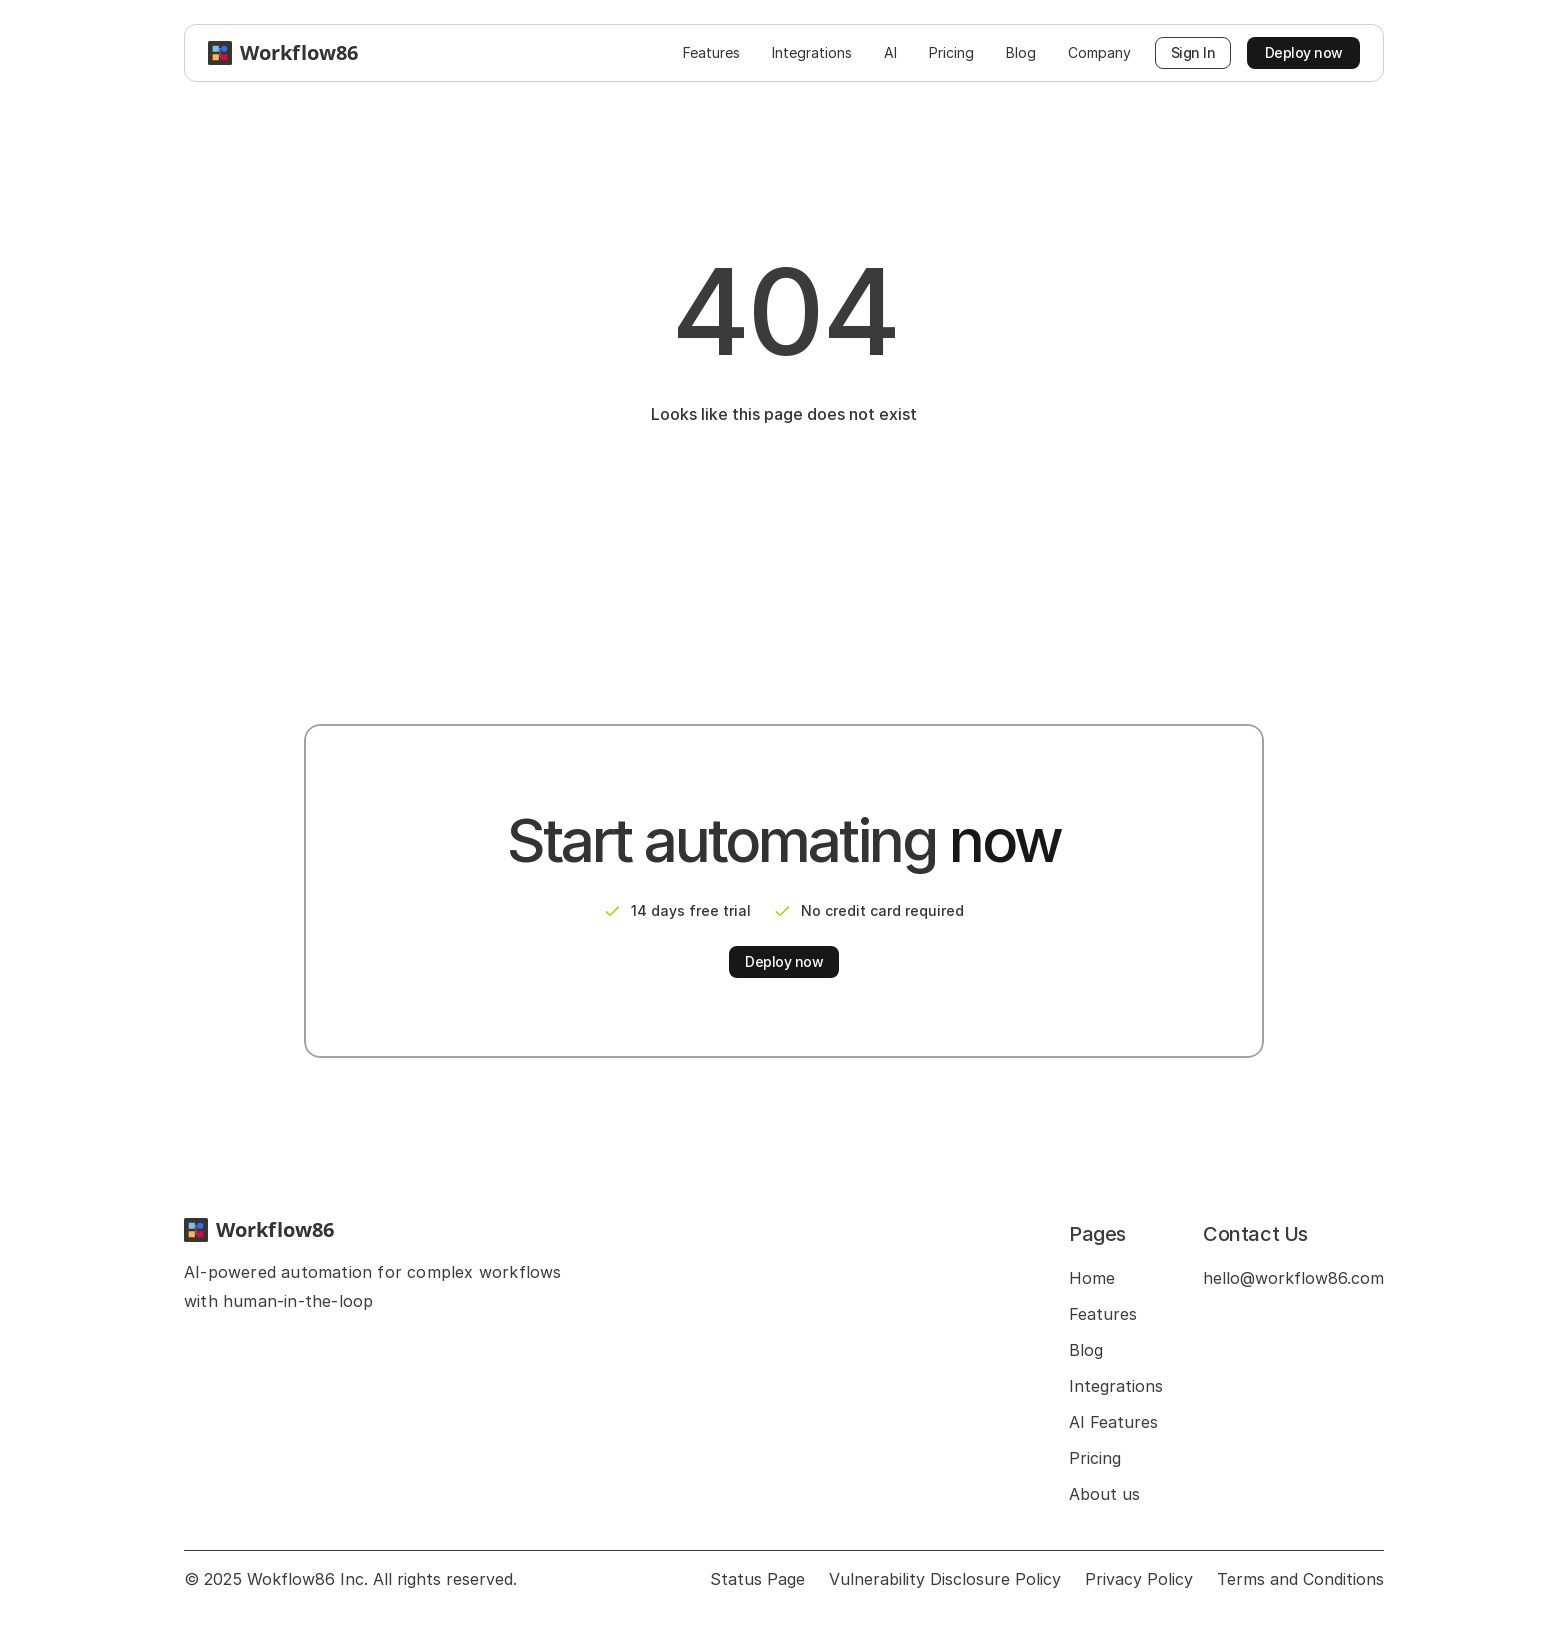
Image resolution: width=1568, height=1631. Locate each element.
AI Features (1113, 1422)
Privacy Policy (1139, 1579)
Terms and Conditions (1300, 1579)
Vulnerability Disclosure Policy (945, 1579)
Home (1092, 1278)
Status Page (757, 1579)
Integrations (1116, 1386)
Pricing (1095, 1458)
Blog (1086, 1350)
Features (1103, 1314)
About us (1104, 1494)
